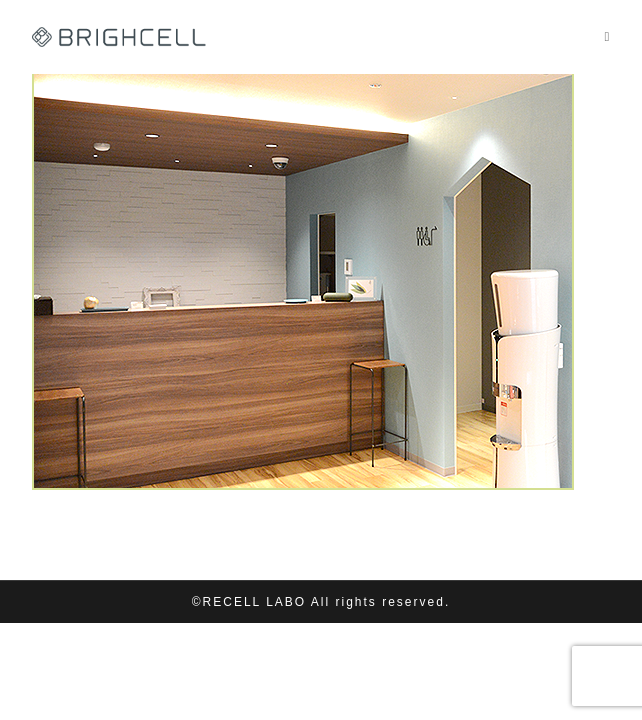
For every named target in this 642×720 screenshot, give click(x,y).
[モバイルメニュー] (607, 36)
